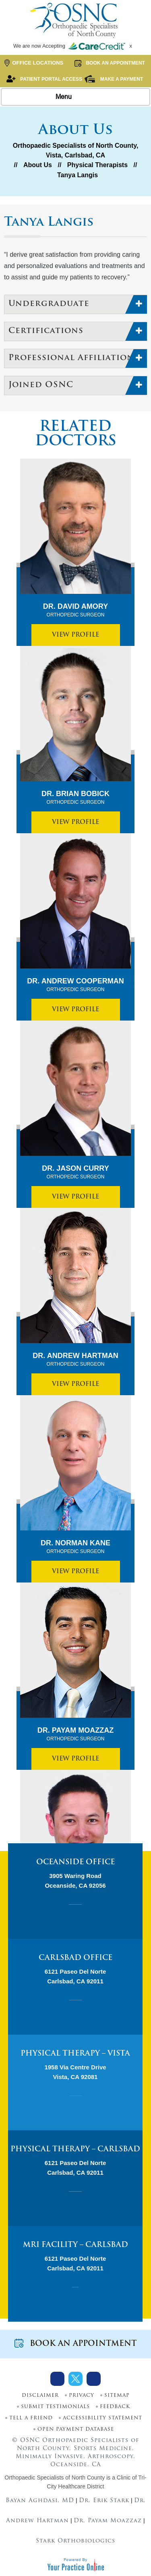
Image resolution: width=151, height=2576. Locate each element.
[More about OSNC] (75, 20)
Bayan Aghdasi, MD (40, 2501)
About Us (37, 164)
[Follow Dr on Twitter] (75, 2379)
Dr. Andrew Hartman (75, 1360)
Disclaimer (40, 2395)
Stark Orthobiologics (75, 2541)
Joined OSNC (40, 385)
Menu (74, 97)
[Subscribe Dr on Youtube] (94, 2379)
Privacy (81, 2395)
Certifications (45, 331)
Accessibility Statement (102, 2418)
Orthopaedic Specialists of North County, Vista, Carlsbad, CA (76, 150)
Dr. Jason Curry (75, 1172)
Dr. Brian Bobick (75, 798)
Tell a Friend (31, 2418)
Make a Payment (113, 79)
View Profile (75, 635)
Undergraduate (48, 304)
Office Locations (33, 63)
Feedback (115, 2406)
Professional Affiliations (73, 358)
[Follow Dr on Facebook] (57, 2379)
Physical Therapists (97, 164)
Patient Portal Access (44, 79)
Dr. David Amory (75, 610)
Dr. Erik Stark (104, 2501)
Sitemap (117, 2395)
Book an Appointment (109, 63)
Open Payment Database (75, 2429)
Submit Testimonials (55, 2406)
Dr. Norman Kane (75, 1547)
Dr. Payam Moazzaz (75, 1734)
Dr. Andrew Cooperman (75, 985)
